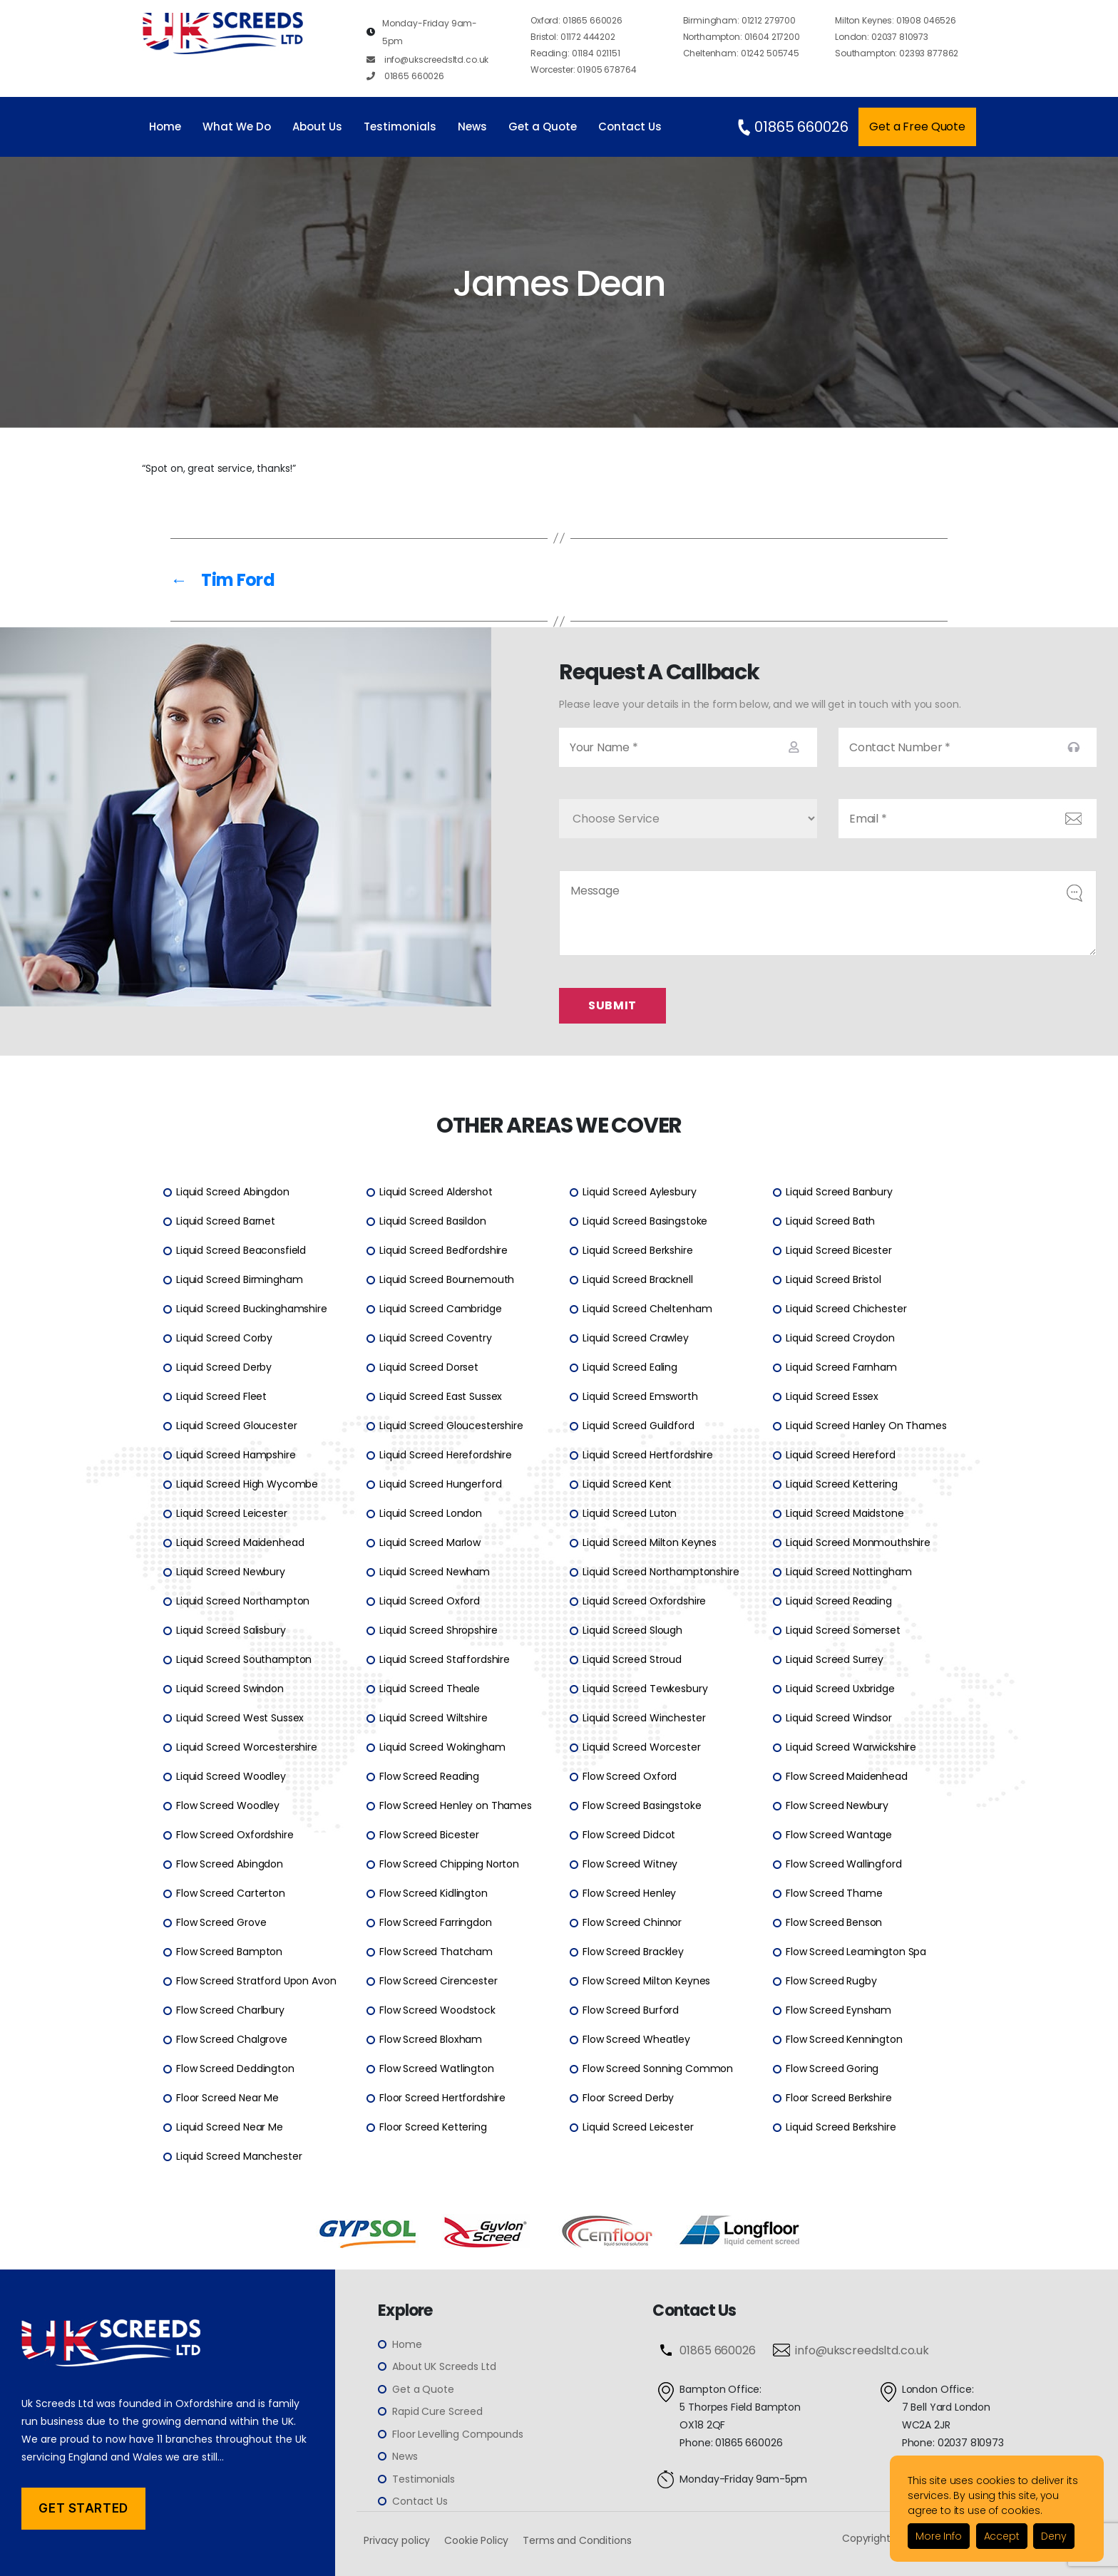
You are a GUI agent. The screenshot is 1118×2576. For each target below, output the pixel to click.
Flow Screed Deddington (235, 2069)
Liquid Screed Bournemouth (446, 1280)
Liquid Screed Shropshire (438, 1631)
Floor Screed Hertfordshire (442, 2098)
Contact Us (630, 126)
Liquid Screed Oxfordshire (644, 1601)
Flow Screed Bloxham (430, 2040)
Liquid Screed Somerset (843, 1631)
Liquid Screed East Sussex (440, 1397)
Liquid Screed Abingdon (232, 1192)
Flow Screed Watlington (436, 2069)
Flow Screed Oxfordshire (235, 1835)
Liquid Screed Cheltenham (647, 1309)
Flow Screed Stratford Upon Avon (256, 1981)
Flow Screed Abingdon (229, 1865)
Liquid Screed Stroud (632, 1660)
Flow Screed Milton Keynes (646, 1981)
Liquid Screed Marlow (430, 1543)
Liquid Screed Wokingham (442, 1748)
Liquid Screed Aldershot (436, 1192)
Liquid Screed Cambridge (440, 1309)
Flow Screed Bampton (229, 1952)
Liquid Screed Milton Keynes (650, 1543)
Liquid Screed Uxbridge (840, 1689)
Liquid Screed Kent (627, 1485)
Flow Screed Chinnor (632, 1923)
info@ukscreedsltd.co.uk (427, 59)
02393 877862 (896, 53)
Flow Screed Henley (629, 1894)
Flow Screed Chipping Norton (449, 1865)
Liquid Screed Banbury (839, 1192)
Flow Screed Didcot (629, 1835)
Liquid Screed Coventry (435, 1338)
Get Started (83, 2508)
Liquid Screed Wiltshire (433, 1718)
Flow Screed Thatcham (436, 1952)
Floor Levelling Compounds (457, 2434)
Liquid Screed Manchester (239, 2157)
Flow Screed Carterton (230, 1894)
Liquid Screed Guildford (638, 1426)
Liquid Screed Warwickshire (851, 1748)
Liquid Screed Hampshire (236, 1455)
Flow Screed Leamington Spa (856, 1952)
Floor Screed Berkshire (839, 2098)
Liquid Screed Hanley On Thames (866, 1426)
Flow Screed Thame (834, 1894)
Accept (1002, 2536)
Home (165, 126)
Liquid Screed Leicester (231, 1514)
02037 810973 (881, 37)
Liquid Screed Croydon (840, 1338)
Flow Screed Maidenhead (847, 1777)
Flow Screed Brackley (633, 1952)
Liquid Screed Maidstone (845, 1514)
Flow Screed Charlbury (230, 2011)
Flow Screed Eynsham (838, 2011)
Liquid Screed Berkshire (638, 1251)
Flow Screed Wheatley (636, 2040)
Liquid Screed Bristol (833, 1280)
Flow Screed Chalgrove (231, 2040)
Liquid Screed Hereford (841, 1455)
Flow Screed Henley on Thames (455, 1806)
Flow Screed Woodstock (437, 2011)
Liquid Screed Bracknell (638, 1280)
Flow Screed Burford (631, 2011)
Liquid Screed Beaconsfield (241, 1251)
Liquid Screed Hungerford (440, 1485)
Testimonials (400, 126)
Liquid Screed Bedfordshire (443, 1251)
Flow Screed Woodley (228, 1806)
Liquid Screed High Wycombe (247, 1485)
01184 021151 (575, 53)
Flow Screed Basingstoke (642, 1806)
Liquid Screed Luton (630, 1514)
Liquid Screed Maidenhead (240, 1543)
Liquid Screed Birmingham (239, 1280)
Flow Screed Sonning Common (658, 2069)
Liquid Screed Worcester (642, 1748)
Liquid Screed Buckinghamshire (251, 1309)
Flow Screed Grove (221, 1923)
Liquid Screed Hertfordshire (648, 1455)
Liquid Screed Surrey (834, 1660)
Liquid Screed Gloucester (236, 1426)
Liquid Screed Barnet (225, 1222)
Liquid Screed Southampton (244, 1660)
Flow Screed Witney (630, 1865)
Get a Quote (542, 126)
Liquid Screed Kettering (842, 1485)
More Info (939, 2536)
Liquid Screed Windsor (839, 1718)
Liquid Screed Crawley (636, 1338)
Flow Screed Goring (832, 2069)
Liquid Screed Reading (839, 1601)
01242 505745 (741, 53)
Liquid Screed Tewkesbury (645, 1689)
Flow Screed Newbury (837, 1806)
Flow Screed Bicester (429, 1835)
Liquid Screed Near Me (229, 2128)
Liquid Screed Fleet (221, 1397)
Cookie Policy (476, 2540)
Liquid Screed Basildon (432, 1222)
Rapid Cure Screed (437, 2412)
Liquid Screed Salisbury (231, 1631)
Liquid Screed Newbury (230, 1572)
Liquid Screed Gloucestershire (451, 1426)
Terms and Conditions (577, 2540)
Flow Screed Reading (429, 1777)
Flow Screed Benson (834, 1923)
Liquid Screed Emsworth (640, 1397)
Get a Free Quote (917, 126)
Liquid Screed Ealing (630, 1368)
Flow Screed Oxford (630, 1777)
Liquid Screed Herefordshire (445, 1455)
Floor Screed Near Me (227, 2098)
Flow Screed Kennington (844, 2040)
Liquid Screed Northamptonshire (661, 1572)
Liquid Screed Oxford (429, 1601)
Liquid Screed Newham (434, 1572)
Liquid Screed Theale (429, 1689)
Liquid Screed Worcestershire (246, 1748)
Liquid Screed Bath (830, 1222)
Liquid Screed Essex (832, 1397)
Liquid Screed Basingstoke (645, 1222)
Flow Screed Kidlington (433, 1894)
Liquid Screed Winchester (644, 1718)
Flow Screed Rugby (831, 1981)
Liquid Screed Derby (224, 1368)
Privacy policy (397, 2540)
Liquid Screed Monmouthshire (858, 1543)
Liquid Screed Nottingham (848, 1572)
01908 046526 (895, 20)
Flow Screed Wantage (839, 1835)
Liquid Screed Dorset (428, 1368)
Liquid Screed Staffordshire (444, 1660)
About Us (317, 126)
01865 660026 (405, 76)
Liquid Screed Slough (632, 1631)
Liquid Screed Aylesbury (640, 1192)
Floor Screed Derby (628, 2098)
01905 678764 (583, 69)
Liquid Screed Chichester (846, 1309)
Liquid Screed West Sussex (240, 1718)
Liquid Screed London (430, 1514)
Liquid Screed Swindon (230, 1689)
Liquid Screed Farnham (841, 1368)
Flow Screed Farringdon (435, 1923)
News (472, 126)
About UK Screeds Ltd (444, 2367)
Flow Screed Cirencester (438, 1981)
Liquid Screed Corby (224, 1338)
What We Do (236, 126)
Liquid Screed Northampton (242, 1601)
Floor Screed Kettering (433, 2128)
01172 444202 (572, 37)
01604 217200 (741, 37)
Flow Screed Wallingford (844, 1865)
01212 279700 (739, 20)
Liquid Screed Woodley (231, 1777)
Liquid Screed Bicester (839, 1251)
